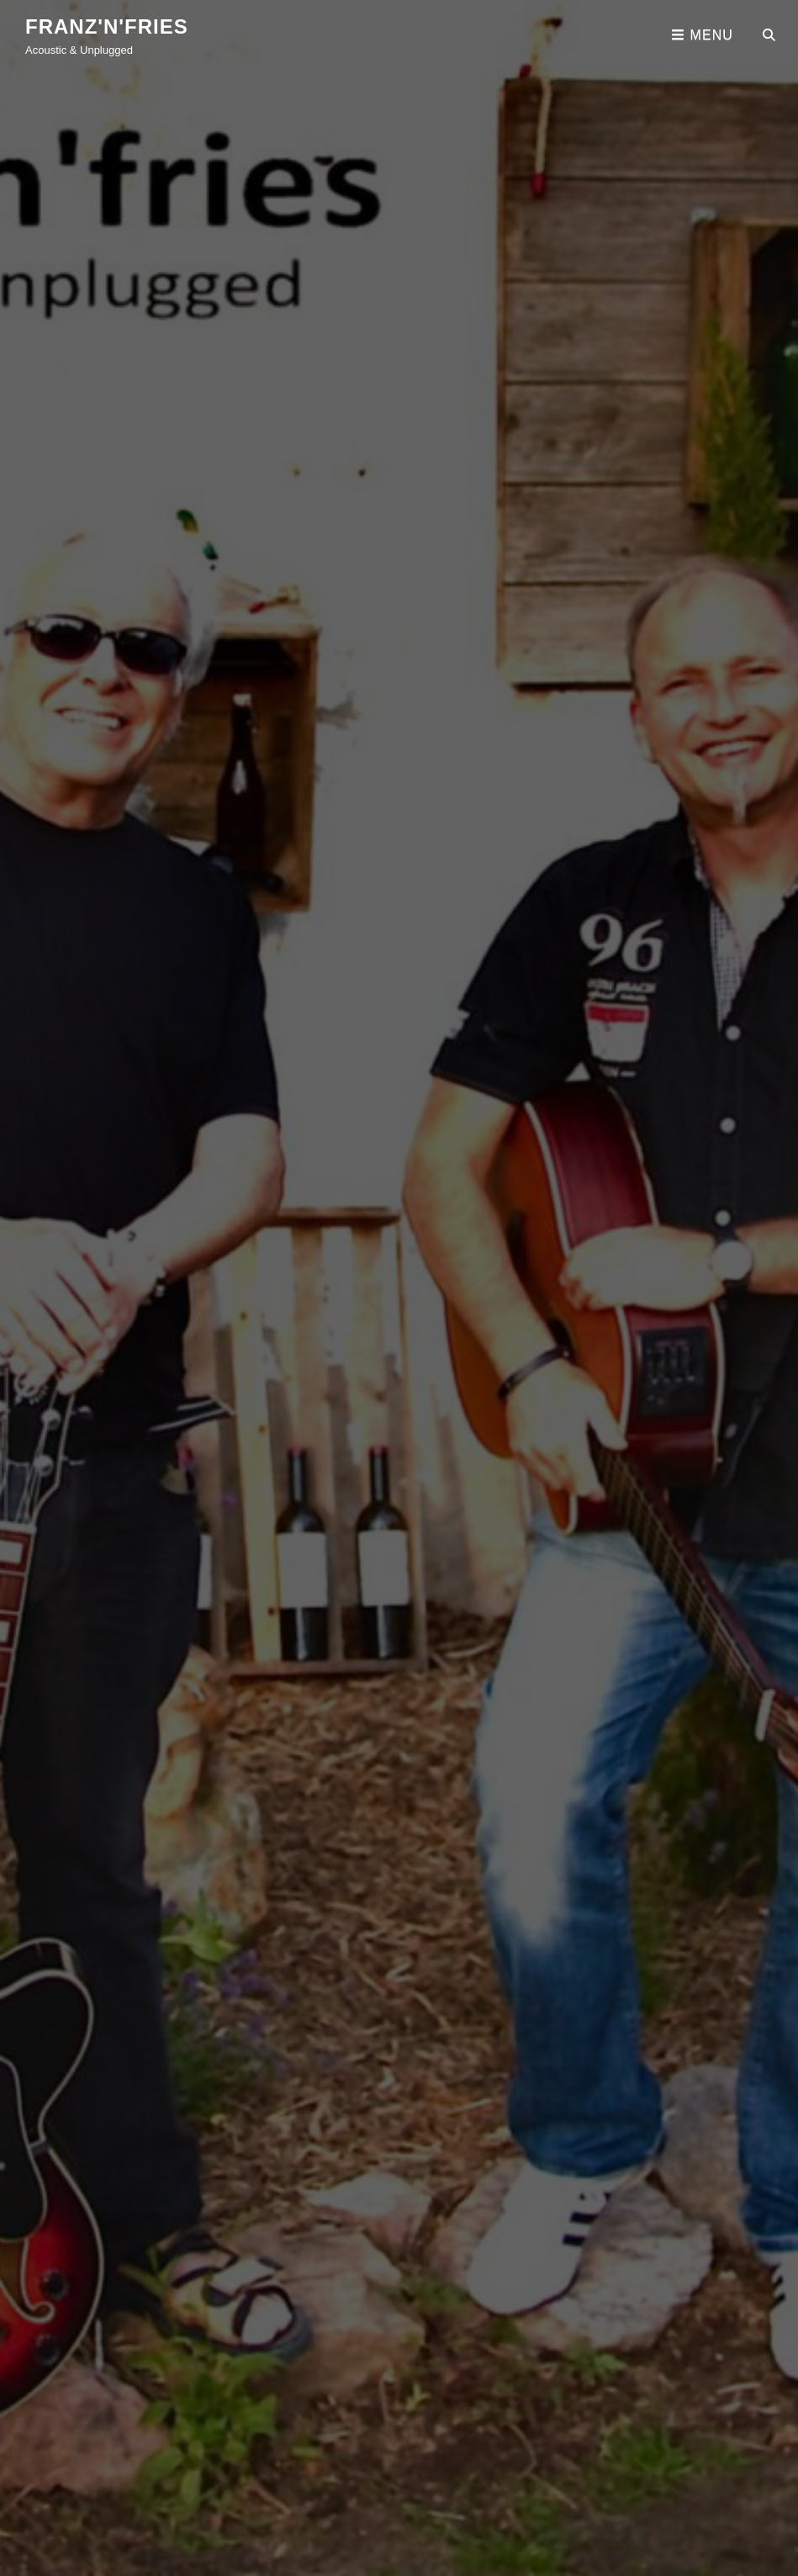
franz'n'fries (106, 26)
